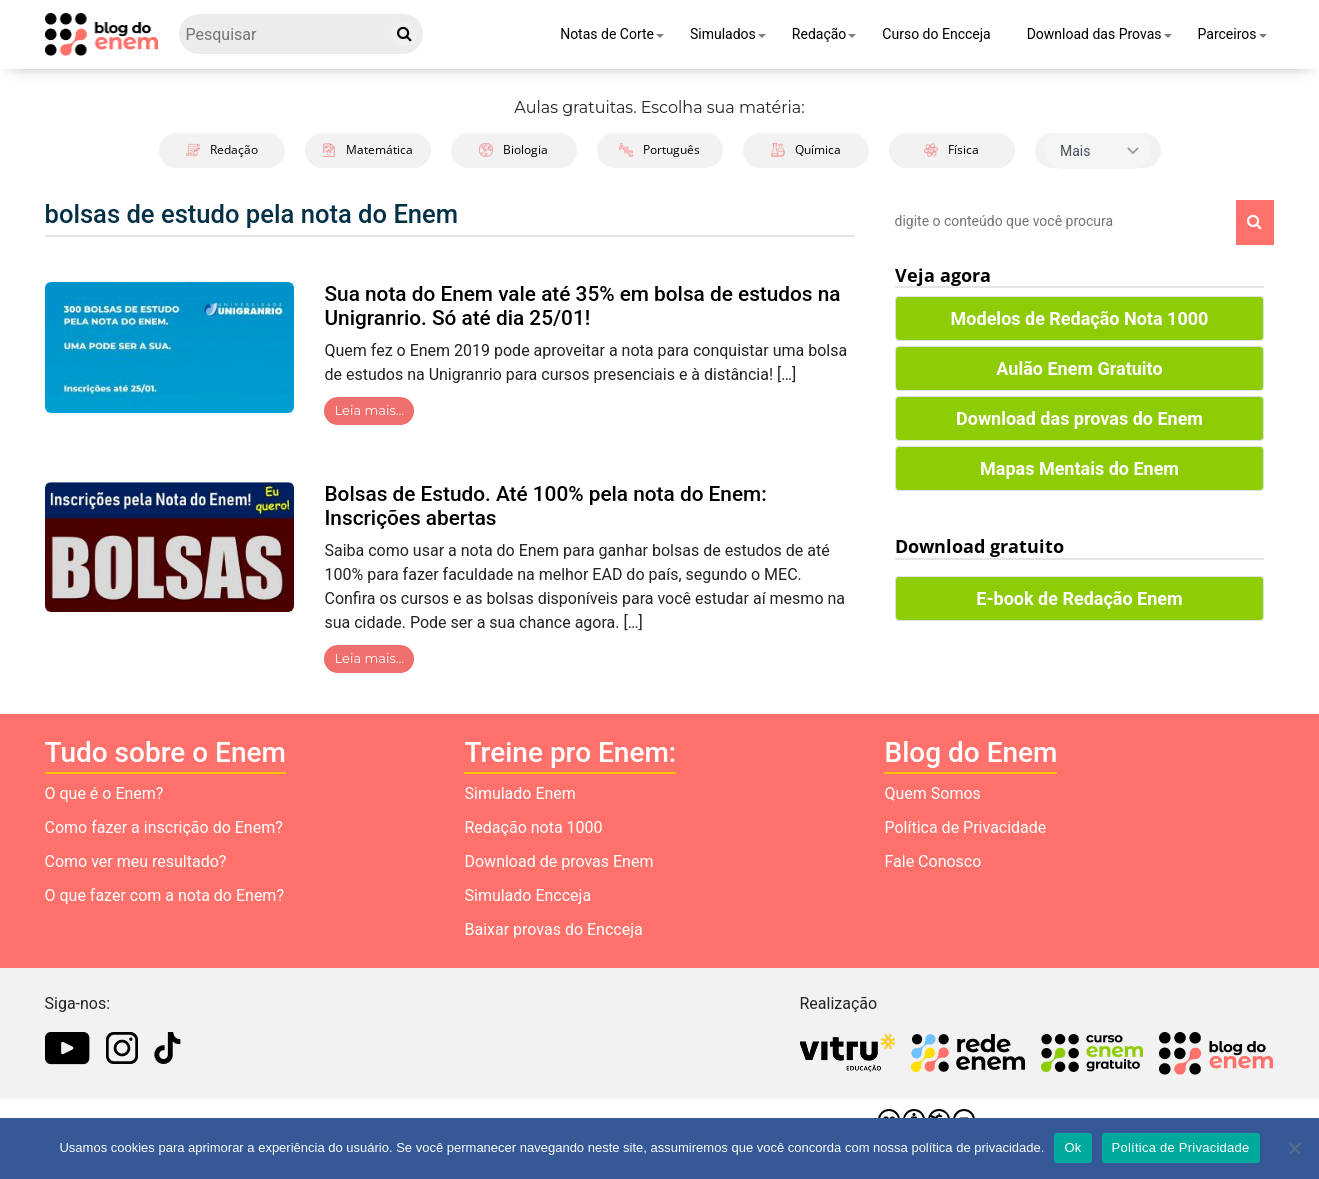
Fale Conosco (932, 861)
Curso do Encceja (936, 34)
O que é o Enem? (104, 793)
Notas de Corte (607, 34)
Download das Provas (1094, 34)
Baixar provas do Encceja (553, 929)
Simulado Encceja (527, 895)
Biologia (513, 149)
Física (951, 149)
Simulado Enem (519, 793)
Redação (819, 34)
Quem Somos (932, 793)
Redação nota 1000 (533, 827)
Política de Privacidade (965, 827)
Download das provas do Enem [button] (1079, 418)
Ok (1072, 1147)
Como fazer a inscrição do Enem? (164, 827)
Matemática (367, 149)
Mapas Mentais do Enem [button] (1079, 468)
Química (806, 149)
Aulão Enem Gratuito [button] (1079, 368)
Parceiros (1227, 34)
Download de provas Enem (558, 861)
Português (659, 149)
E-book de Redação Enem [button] (1079, 598)
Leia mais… (369, 410)
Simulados (723, 34)
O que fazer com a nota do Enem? (164, 895)
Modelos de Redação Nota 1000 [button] (1080, 318)
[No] (1294, 1148)
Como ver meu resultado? (136, 861)
